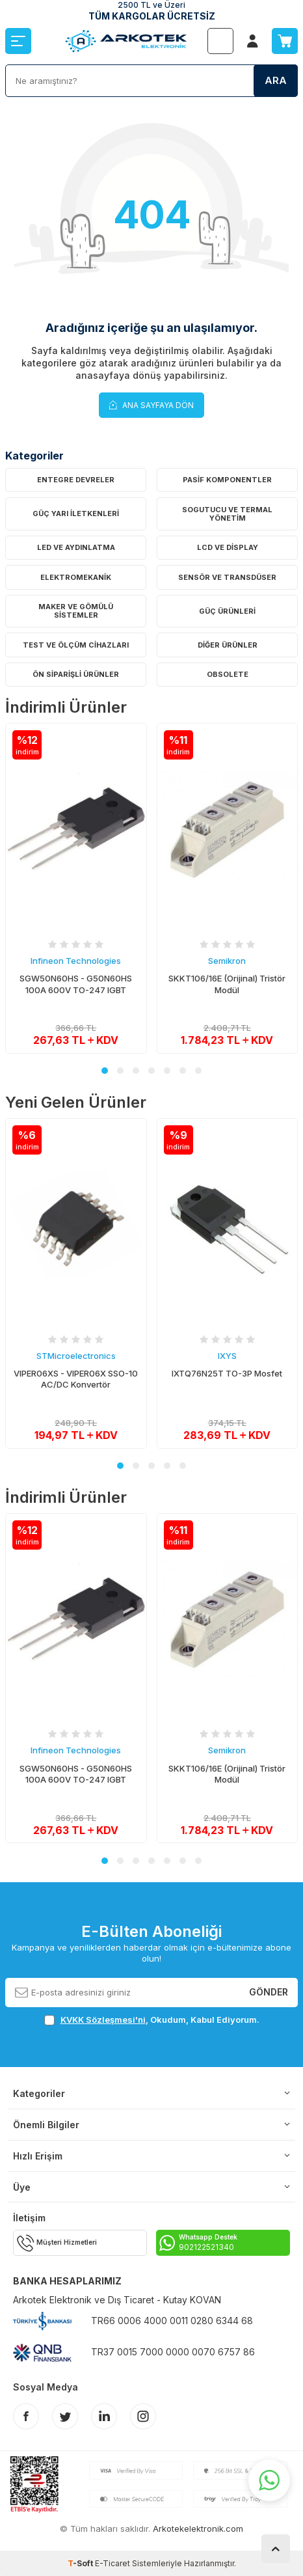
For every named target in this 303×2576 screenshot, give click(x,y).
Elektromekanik (75, 577)
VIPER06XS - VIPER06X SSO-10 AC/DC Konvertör (76, 1379)
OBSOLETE (227, 674)
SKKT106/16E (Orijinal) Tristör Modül (226, 983)
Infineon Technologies (76, 960)
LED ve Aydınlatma (76, 547)
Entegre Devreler (75, 479)
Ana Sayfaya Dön (151, 404)
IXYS (227, 1355)
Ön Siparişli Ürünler (76, 674)
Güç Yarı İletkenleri (76, 513)
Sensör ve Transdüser (227, 577)
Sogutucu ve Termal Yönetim (227, 514)
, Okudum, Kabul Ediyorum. (151, 2019)
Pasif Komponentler (227, 479)
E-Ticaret (112, 2563)
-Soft (81, 2563)
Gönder (268, 1991)
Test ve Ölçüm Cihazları (76, 645)
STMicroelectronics (76, 1355)
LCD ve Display (227, 547)
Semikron (227, 960)
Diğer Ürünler (227, 645)
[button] (104, 1070)
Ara (276, 80)
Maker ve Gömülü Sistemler (75, 611)
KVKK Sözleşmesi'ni (103, 2019)
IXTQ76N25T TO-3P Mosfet (227, 1373)
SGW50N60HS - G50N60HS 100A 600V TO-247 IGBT (76, 983)
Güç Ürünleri (227, 611)
